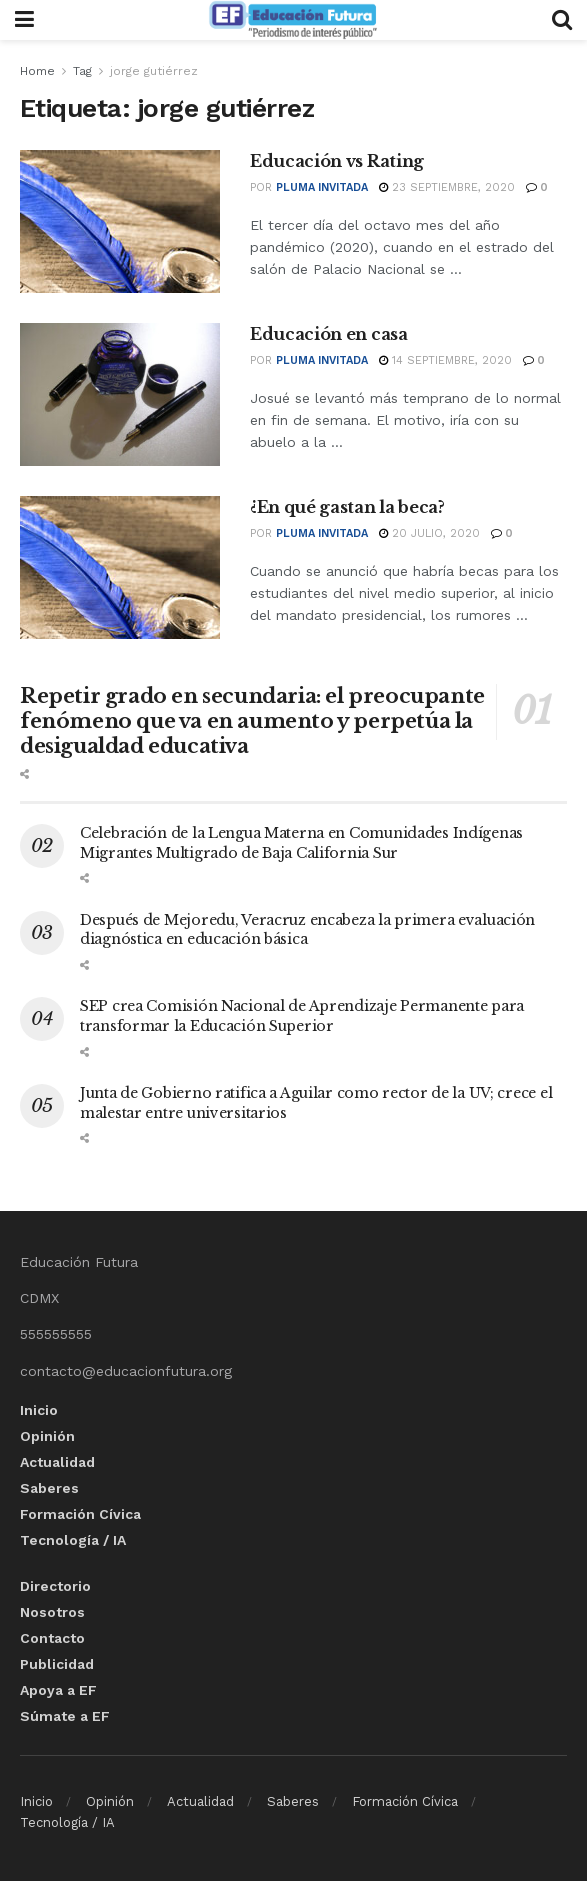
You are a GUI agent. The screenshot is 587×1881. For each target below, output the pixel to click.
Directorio (55, 1586)
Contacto (52, 1638)
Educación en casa (329, 334)
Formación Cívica (80, 1514)
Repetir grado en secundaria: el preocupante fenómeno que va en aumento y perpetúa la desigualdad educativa (252, 721)
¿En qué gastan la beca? (347, 507)
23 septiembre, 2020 (447, 187)
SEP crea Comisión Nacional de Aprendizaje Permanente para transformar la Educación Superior (302, 1016)
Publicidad (57, 1664)
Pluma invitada (322, 187)
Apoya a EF (58, 1690)
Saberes (49, 1488)
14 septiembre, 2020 (445, 360)
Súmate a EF (65, 1716)
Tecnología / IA (73, 1540)
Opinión (47, 1436)
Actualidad (57, 1462)
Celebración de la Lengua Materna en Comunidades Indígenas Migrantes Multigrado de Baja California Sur (301, 843)
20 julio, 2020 (429, 533)
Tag (82, 71)
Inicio (39, 1410)
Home (37, 71)
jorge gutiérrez (154, 71)
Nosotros (52, 1612)
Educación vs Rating (337, 161)
